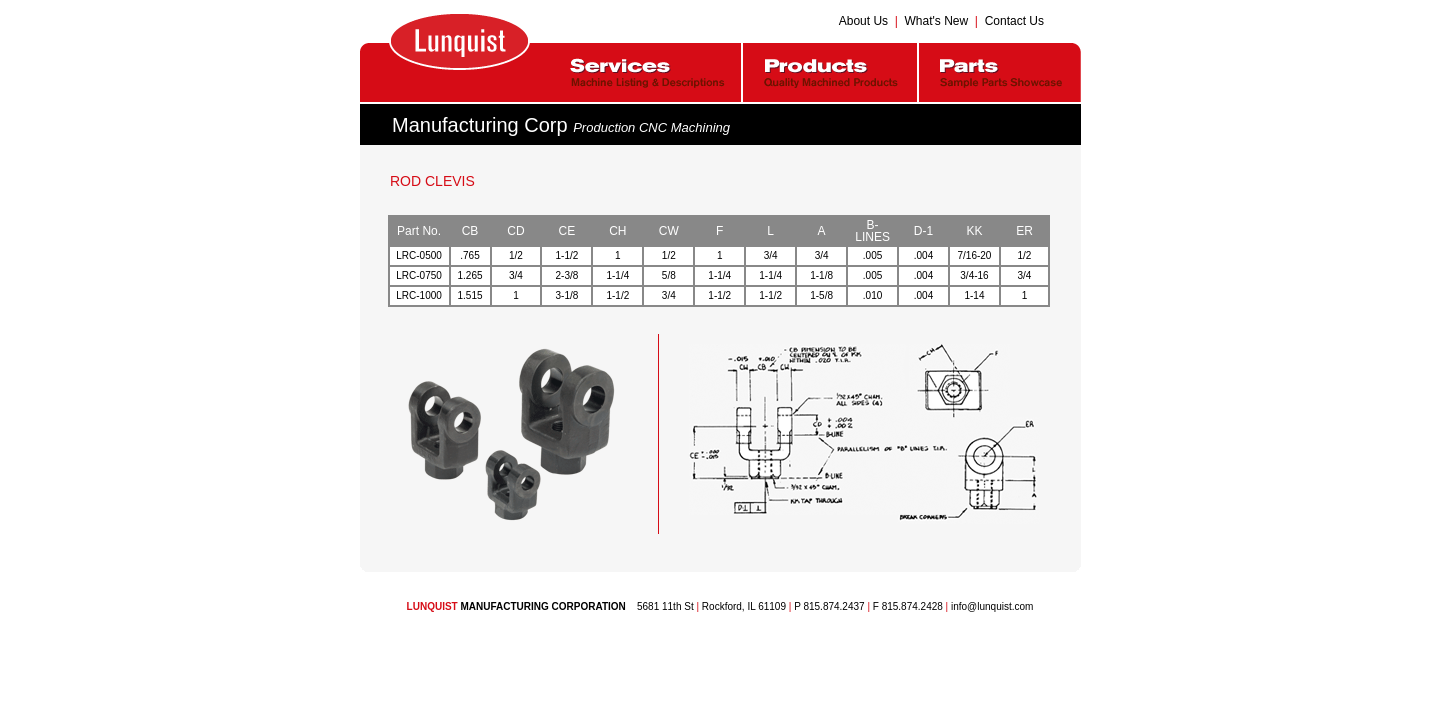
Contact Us (1014, 21)
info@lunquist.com (992, 606)
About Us (863, 21)
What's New (937, 21)
